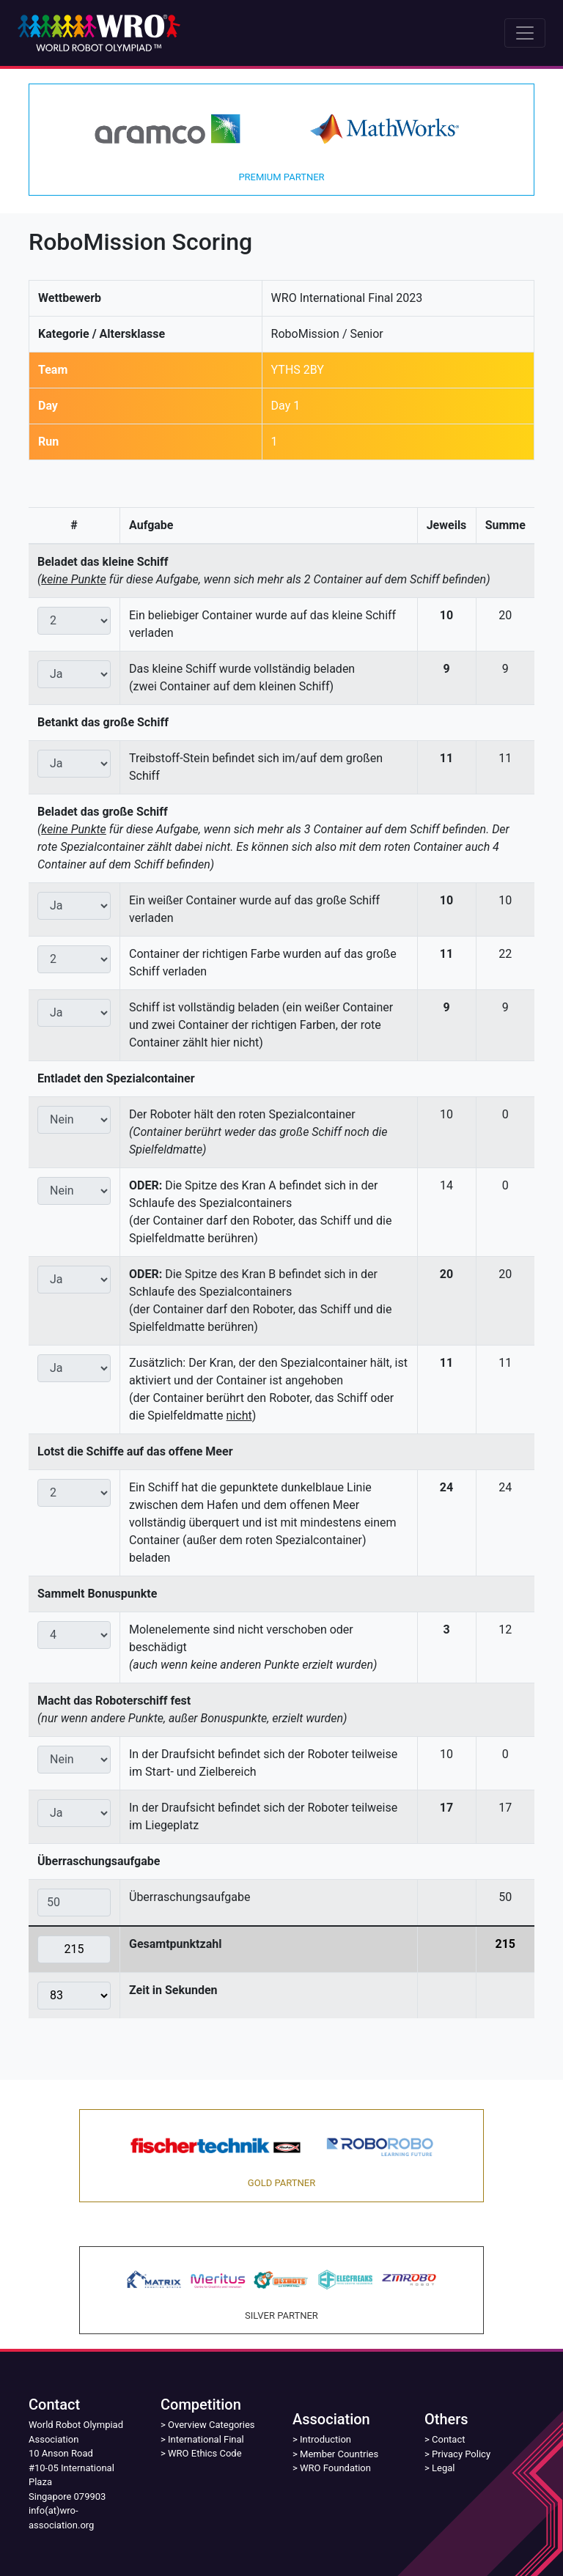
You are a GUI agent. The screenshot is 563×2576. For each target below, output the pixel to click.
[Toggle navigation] (524, 33)
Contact (448, 2439)
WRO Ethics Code (205, 2453)
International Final (206, 2439)
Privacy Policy (461, 2453)
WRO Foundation (335, 2467)
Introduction (325, 2439)
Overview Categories (211, 2424)
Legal (443, 2467)
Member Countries (339, 2453)
